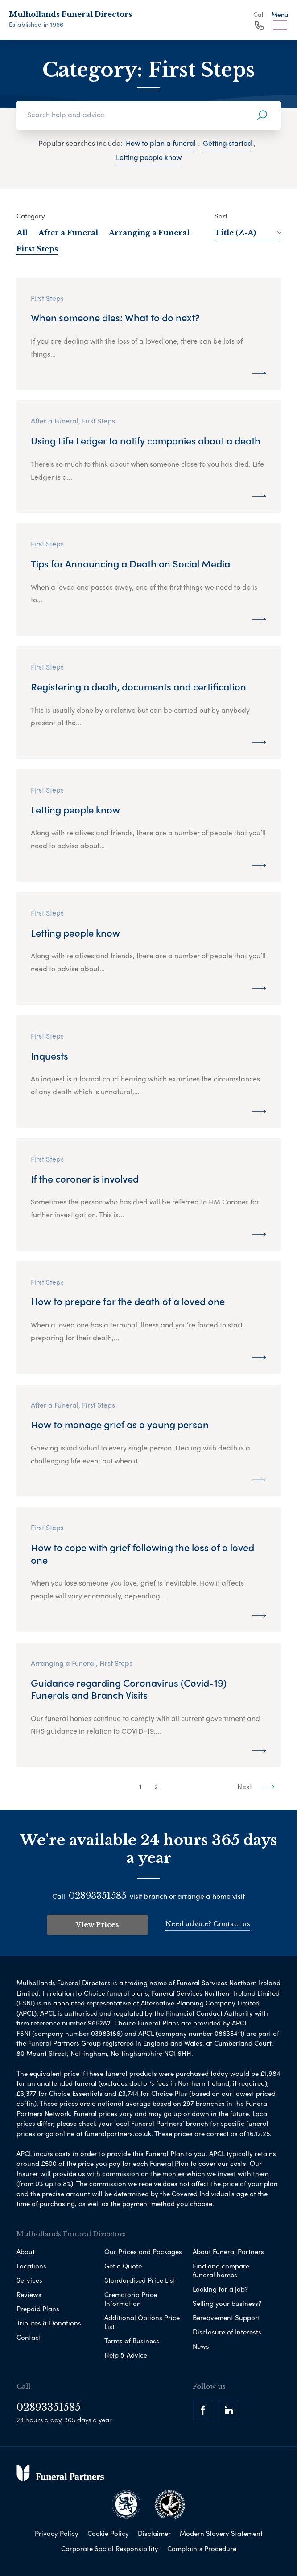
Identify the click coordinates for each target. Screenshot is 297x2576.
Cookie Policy (108, 2533)
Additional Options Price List (142, 2322)
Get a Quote (123, 2266)
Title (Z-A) (247, 232)
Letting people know (149, 157)
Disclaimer (154, 2533)
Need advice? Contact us (207, 1923)
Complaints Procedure (201, 2548)
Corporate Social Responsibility (109, 2548)
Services (29, 2280)
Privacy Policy (56, 2533)
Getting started (227, 143)
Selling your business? (227, 2303)
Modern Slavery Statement (221, 2533)
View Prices (97, 1924)
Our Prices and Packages (143, 2251)
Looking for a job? (220, 2289)
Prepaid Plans (37, 2308)
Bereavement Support (226, 2317)
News (201, 2346)
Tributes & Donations (48, 2323)
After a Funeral (68, 232)
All (22, 232)
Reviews (28, 2294)
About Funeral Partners (228, 2251)
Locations (31, 2266)
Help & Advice (125, 2355)
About (25, 2251)
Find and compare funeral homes (221, 2270)
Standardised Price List (139, 2280)
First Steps (37, 248)
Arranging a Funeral (149, 232)
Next (256, 1786)
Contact (28, 2337)
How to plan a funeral (161, 143)
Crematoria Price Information (130, 2298)
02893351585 (97, 1895)
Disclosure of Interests (227, 2332)
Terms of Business (131, 2341)
